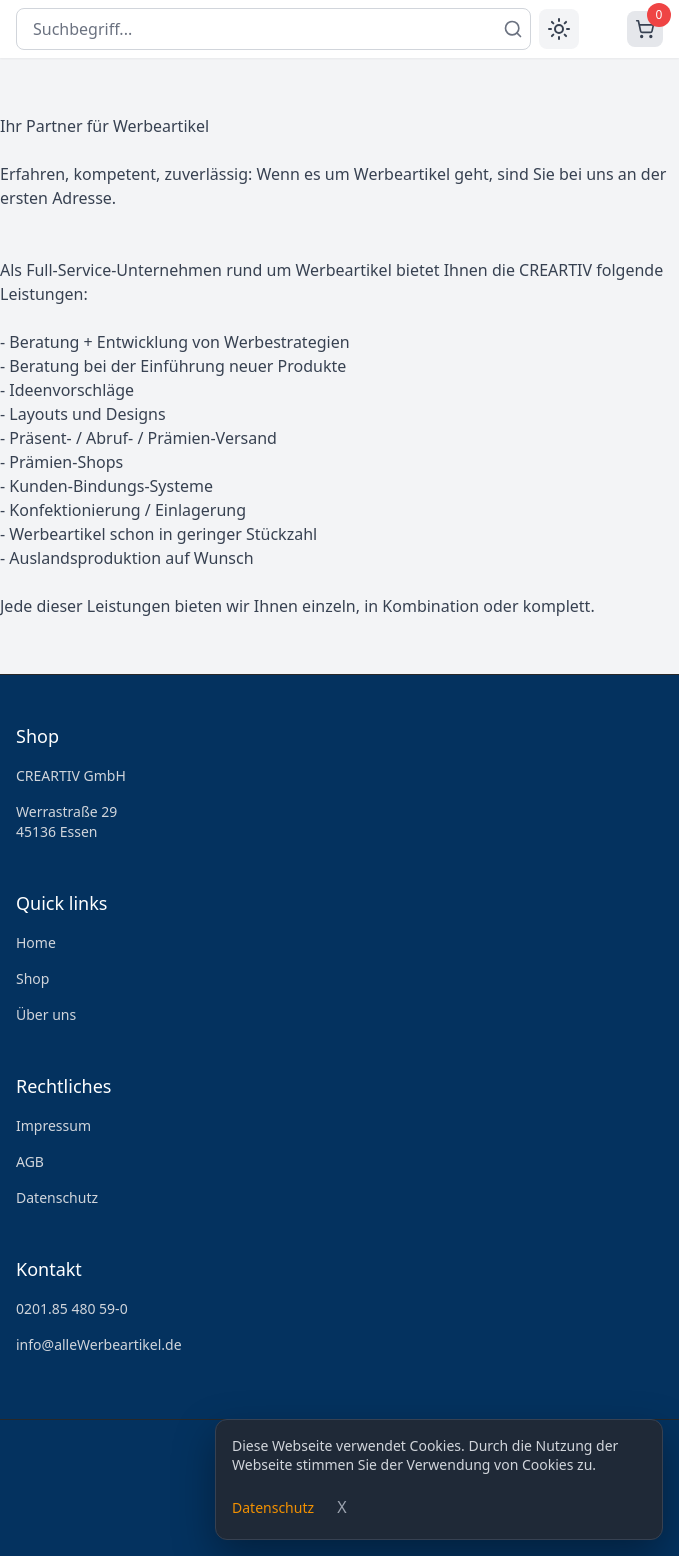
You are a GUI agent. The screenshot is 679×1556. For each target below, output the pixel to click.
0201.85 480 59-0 (72, 1308)
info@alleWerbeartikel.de (99, 1344)
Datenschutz (273, 1507)
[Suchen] (513, 29)
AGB (30, 1161)
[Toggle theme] (559, 29)
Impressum (53, 1125)
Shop (32, 978)
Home (36, 942)
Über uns (46, 1014)
